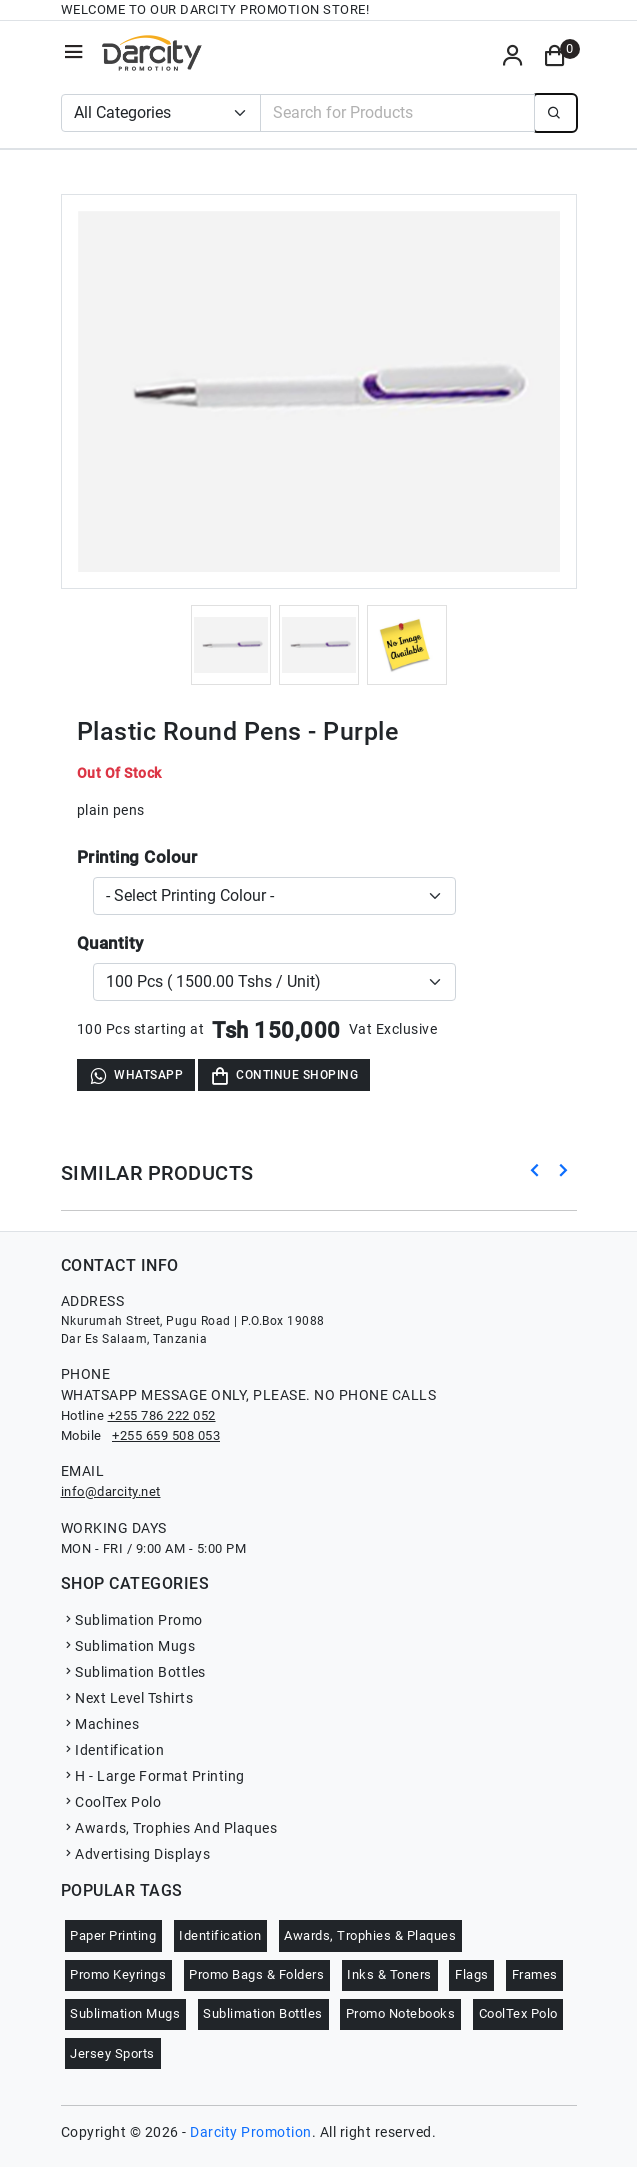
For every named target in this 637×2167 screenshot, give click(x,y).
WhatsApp (136, 1075)
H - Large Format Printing (153, 1776)
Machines (100, 1724)
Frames (535, 1974)
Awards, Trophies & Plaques (370, 1935)
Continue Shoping (284, 1075)
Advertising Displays (136, 1854)
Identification (113, 1750)
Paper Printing (113, 1935)
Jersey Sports (112, 2053)
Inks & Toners (389, 1974)
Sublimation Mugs (128, 1646)
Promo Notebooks (401, 2013)
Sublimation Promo (132, 1620)
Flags (472, 1974)
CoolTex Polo (111, 1802)
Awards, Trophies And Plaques (169, 1828)
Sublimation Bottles (133, 1672)
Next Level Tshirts (127, 1698)
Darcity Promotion (251, 2132)
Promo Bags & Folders (256, 1974)
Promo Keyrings (118, 1974)
